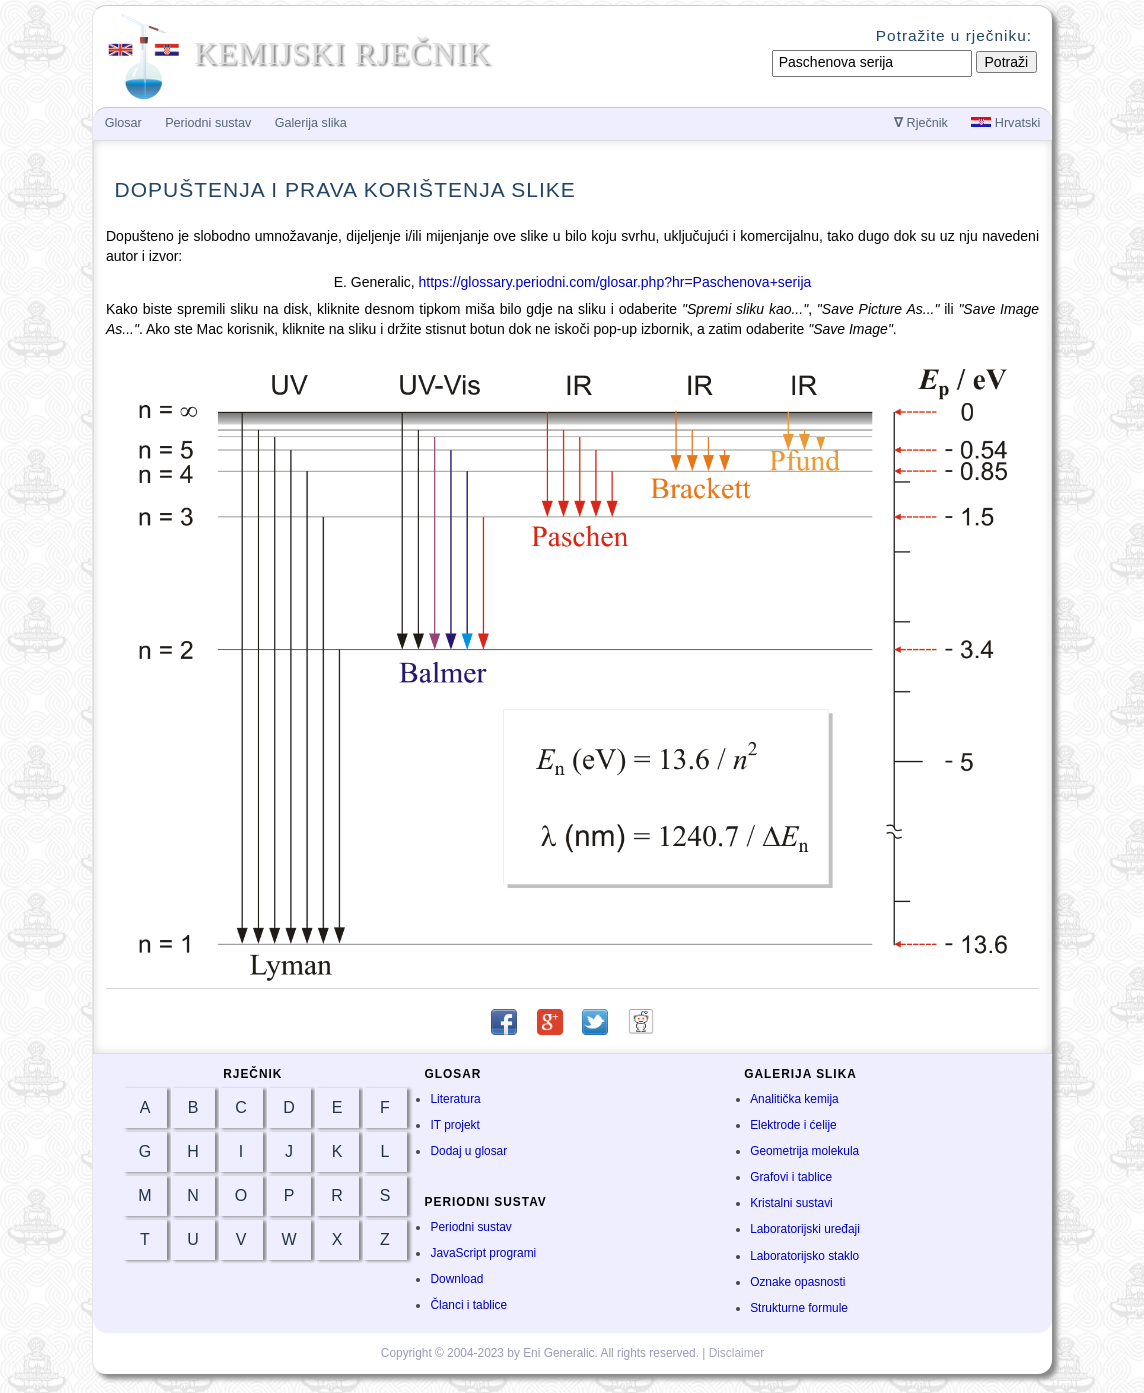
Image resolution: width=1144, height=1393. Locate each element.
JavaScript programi (483, 1253)
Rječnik (921, 123)
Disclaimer (737, 1353)
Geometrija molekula (804, 1151)
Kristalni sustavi (791, 1203)
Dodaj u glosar (468, 1151)
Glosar (123, 123)
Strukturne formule (799, 1308)
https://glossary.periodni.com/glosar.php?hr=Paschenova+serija (615, 282)
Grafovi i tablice (791, 1177)
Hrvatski (1005, 123)
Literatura (455, 1099)
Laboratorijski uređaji (805, 1229)
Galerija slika (311, 123)
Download (456, 1279)
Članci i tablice (468, 1305)
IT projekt (454, 1125)
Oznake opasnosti (797, 1282)
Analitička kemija (794, 1099)
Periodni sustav (470, 1227)
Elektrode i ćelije (793, 1125)
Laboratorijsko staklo (804, 1256)
